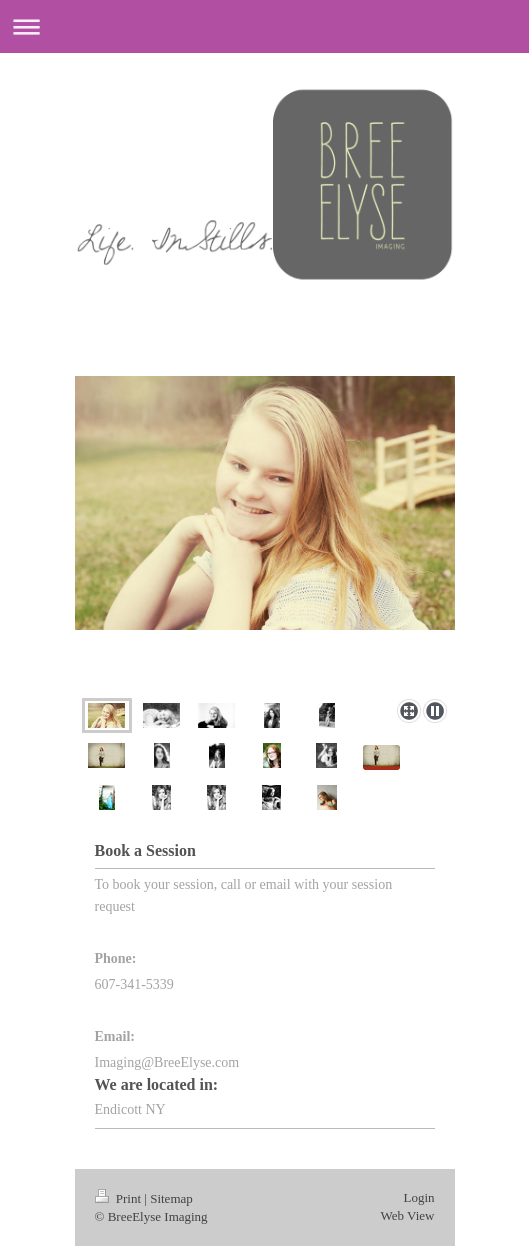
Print (120, 1198)
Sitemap (171, 1198)
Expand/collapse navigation (264, 26)
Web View (408, 1215)
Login (418, 1197)
